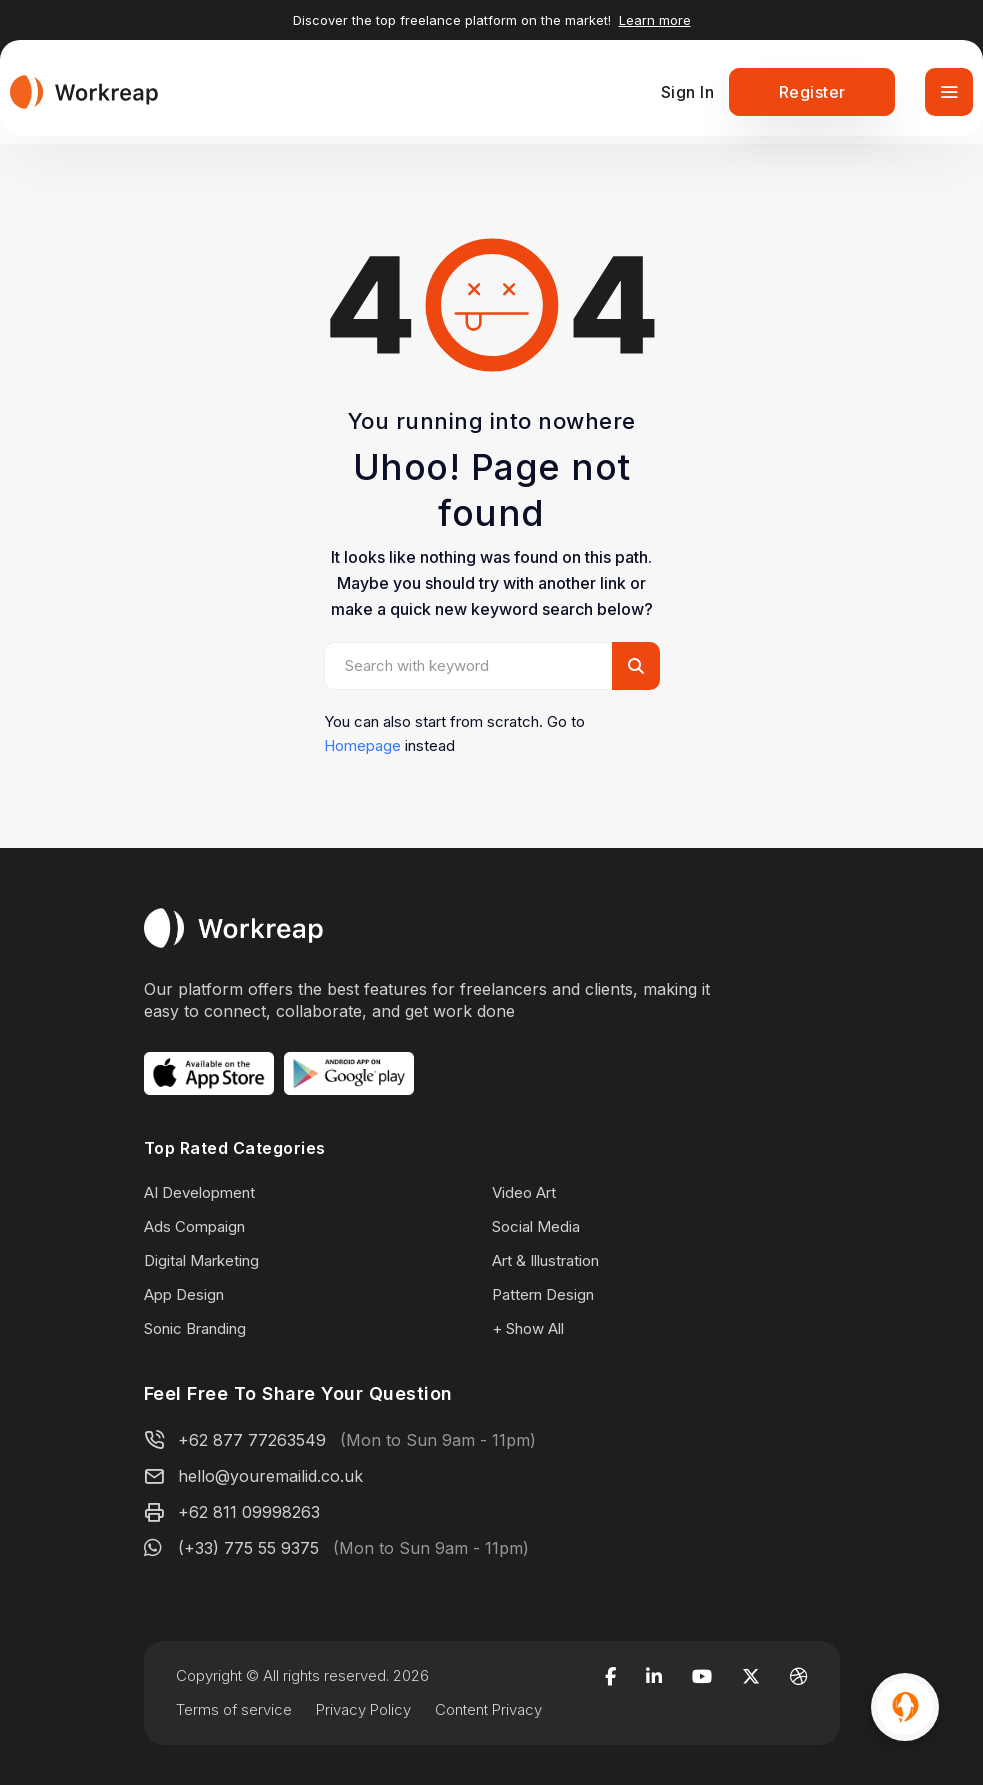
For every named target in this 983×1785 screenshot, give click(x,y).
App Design (184, 1294)
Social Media (536, 1226)
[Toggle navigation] (949, 92)
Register (812, 92)
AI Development (199, 1192)
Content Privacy (488, 1709)
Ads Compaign (194, 1226)
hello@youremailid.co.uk (270, 1476)
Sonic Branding (195, 1328)
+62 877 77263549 (252, 1440)
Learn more (655, 20)
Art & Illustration (545, 1260)
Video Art (524, 1192)
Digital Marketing (201, 1260)
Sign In (688, 92)
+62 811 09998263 (249, 1512)
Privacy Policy (363, 1709)
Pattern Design (543, 1294)
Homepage (362, 745)
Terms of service (234, 1709)
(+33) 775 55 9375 (248, 1548)
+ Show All (528, 1328)
